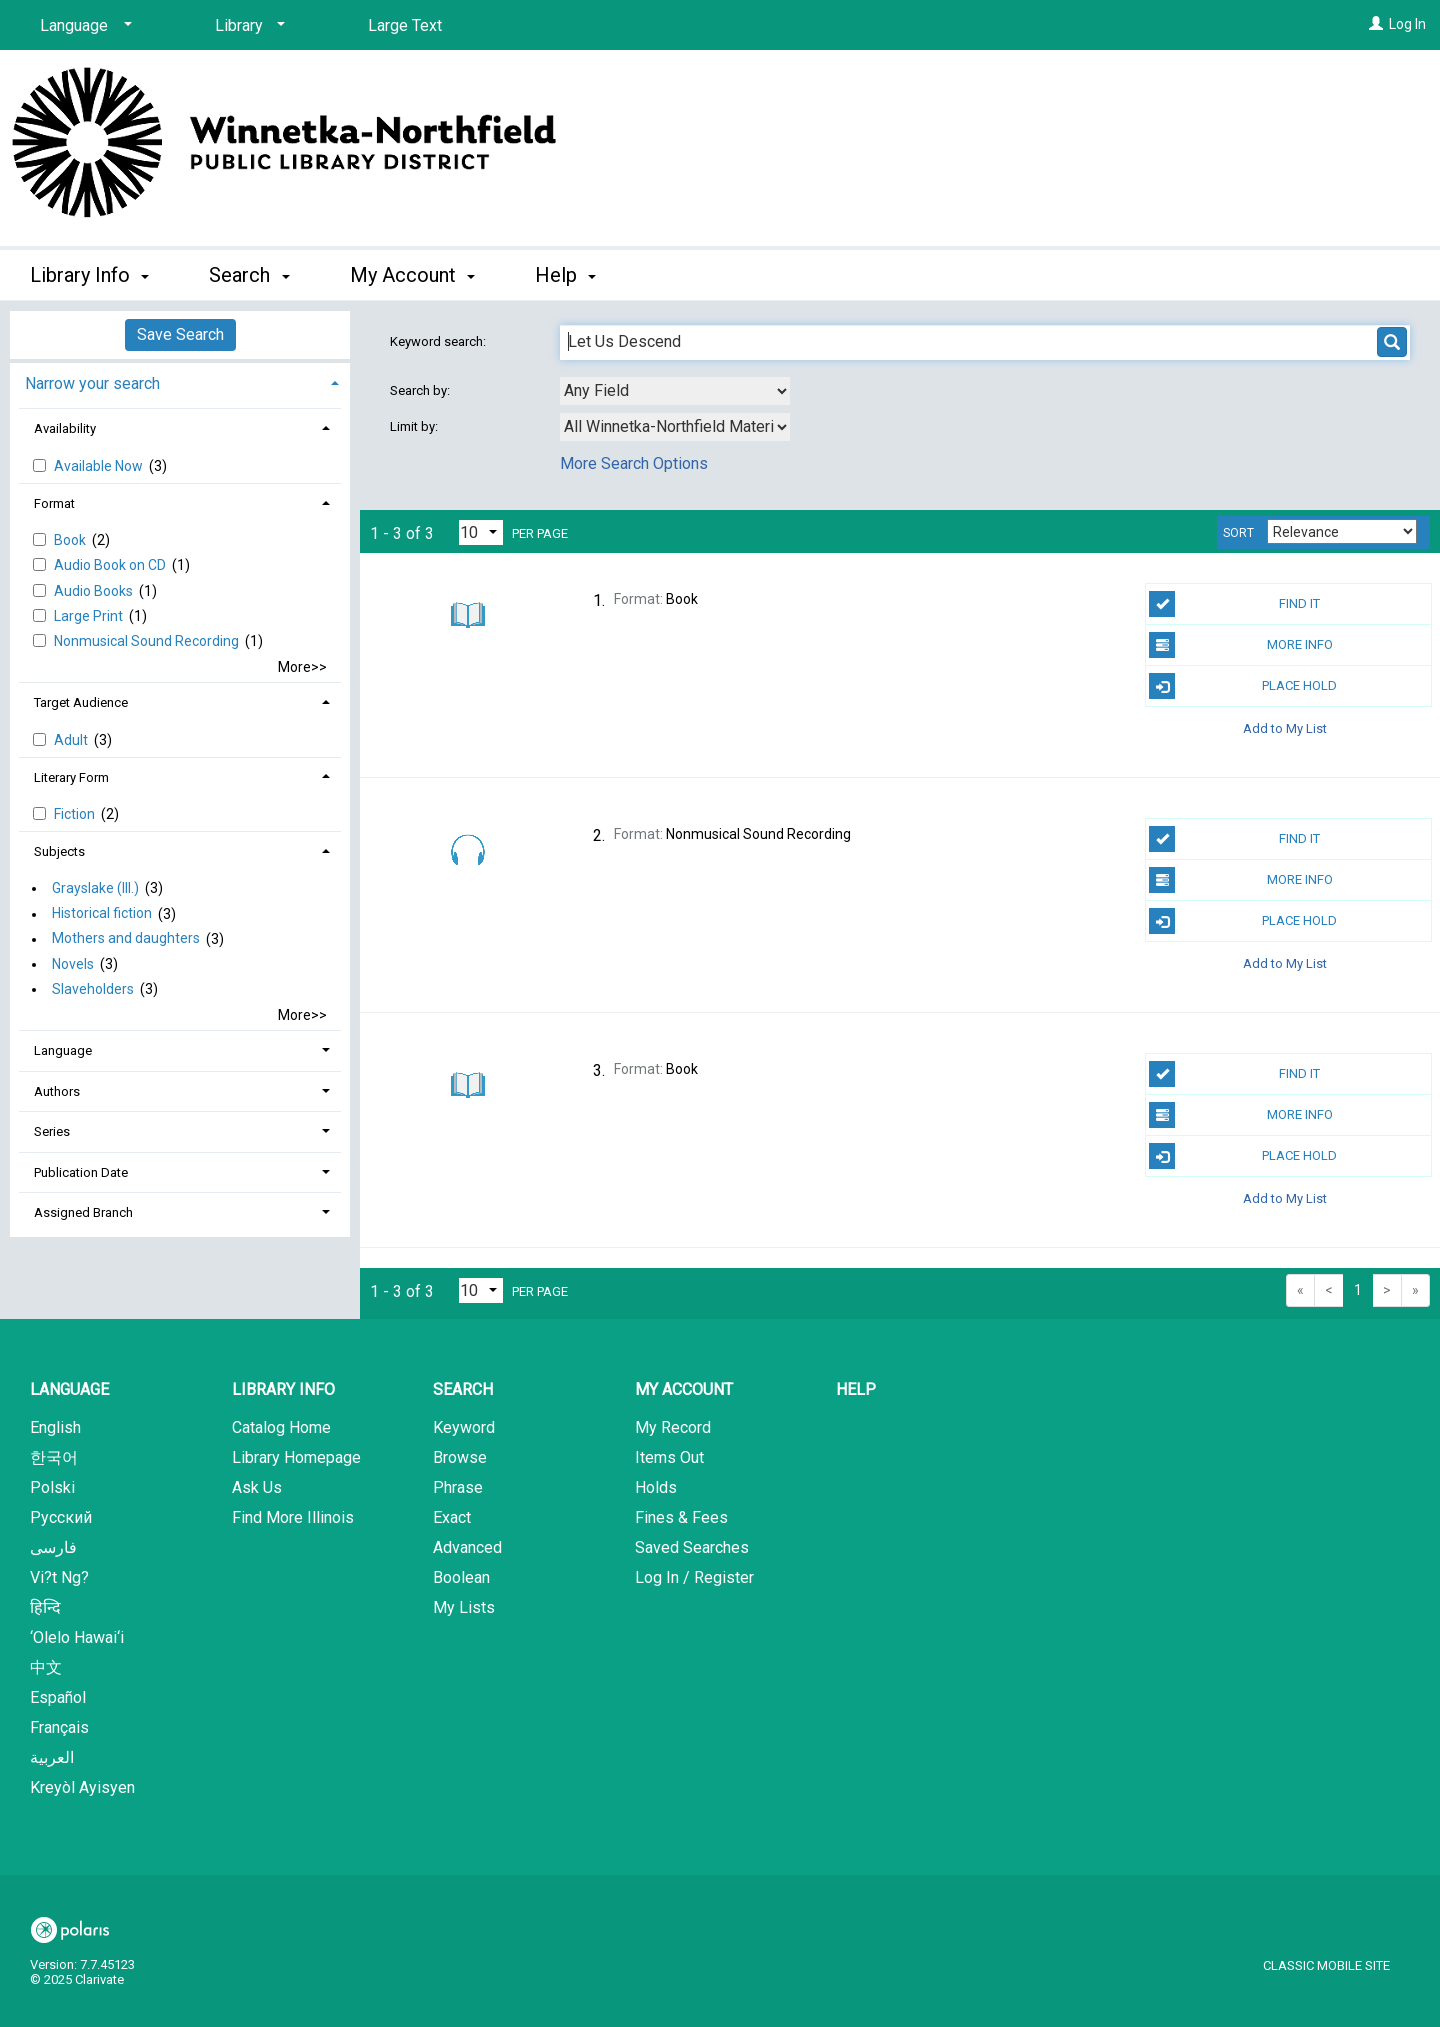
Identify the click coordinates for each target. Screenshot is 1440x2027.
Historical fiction (102, 914)
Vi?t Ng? (59, 1577)
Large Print (90, 616)
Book (71, 540)
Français (59, 1727)
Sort (1238, 533)
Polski (52, 1487)
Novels (73, 964)
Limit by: (415, 426)
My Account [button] (412, 275)
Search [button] (249, 275)
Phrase (458, 1487)
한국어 (54, 1457)
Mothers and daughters (126, 939)
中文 (46, 1667)
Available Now (100, 466)
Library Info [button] (89, 275)
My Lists (464, 1607)
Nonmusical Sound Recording (148, 641)
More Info (1240, 645)
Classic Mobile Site (1326, 1965)
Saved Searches (692, 1547)
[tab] (180, 381)
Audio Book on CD (111, 565)
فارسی (53, 1547)
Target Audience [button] (81, 702)
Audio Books (95, 591)
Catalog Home (281, 1427)
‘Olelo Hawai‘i (77, 1637)
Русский (61, 1517)
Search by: (421, 390)
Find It (1234, 604)
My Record (673, 1427)
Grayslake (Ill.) (95, 888)
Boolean (461, 1577)
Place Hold (1243, 686)
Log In (1407, 24)
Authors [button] (57, 1091)
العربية (52, 1757)
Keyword (464, 1427)
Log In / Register (694, 1577)
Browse (460, 1457)
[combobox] (675, 391)
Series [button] (52, 1131)
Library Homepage (296, 1457)
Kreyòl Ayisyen (82, 1787)
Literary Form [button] (71, 777)
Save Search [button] (180, 334)
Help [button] (565, 275)
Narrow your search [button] (92, 383)
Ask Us (257, 1487)
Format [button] (54, 503)
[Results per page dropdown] (481, 532)
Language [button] (63, 1050)
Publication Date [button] (81, 1172)
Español (58, 1697)
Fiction (76, 814)
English (55, 1427)
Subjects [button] (59, 851)
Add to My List (1285, 727)
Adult (72, 740)
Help (856, 1389)
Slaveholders (93, 989)
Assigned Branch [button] (83, 1212)
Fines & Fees (681, 1517)
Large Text (405, 25)
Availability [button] (65, 428)
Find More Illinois (293, 1517)
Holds (656, 1487)
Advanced (467, 1547)
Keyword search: (439, 341)
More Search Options (634, 463)
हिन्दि (45, 1607)
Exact (452, 1517)
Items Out (669, 1457)
